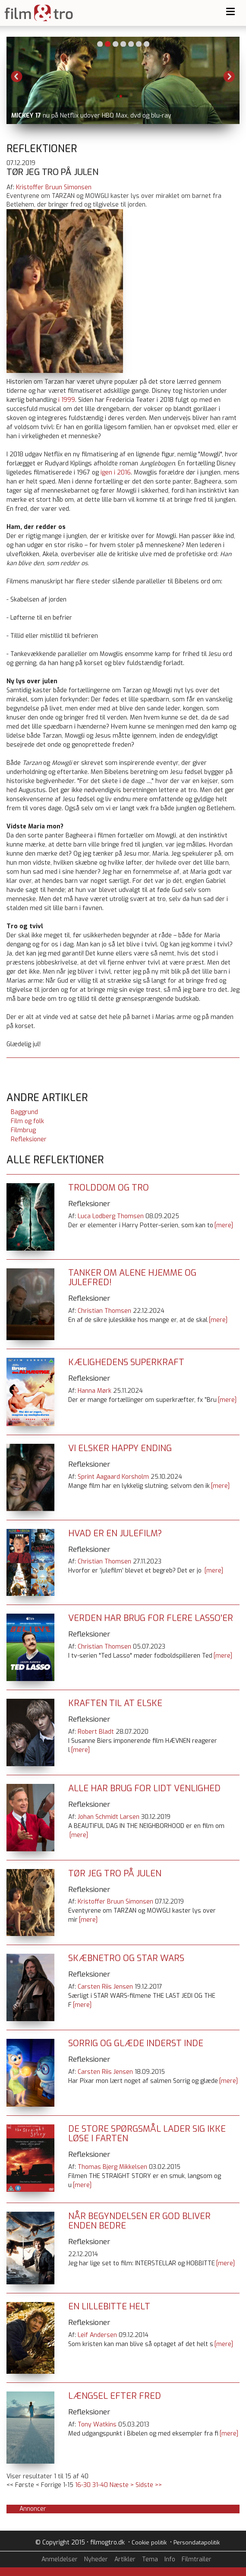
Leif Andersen (97, 2335)
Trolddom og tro (108, 1188)
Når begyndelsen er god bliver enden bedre (139, 2221)
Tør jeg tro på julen (114, 1873)
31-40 (100, 2485)
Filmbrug (23, 1130)
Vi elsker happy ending (120, 1448)
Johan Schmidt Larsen (108, 1817)
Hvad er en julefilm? (115, 1533)
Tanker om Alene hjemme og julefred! (132, 1277)
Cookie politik (149, 2542)
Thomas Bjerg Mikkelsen (112, 2167)
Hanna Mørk (94, 1391)
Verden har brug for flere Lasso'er (150, 1618)
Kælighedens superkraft (126, 1362)
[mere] (223, 1225)
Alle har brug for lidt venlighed (144, 1788)
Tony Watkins (97, 2424)
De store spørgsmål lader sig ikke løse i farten (147, 2133)
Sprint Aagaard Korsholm (113, 1477)
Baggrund (24, 1112)
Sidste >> (149, 2485)
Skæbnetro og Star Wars (126, 1958)
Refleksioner (29, 1139)
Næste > (122, 2485)
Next (229, 76)
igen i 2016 (116, 472)
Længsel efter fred (114, 2396)
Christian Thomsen (104, 1311)
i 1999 (66, 400)
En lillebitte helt (109, 2306)
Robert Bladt (96, 1732)
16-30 (83, 2485)
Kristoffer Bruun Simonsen (53, 187)
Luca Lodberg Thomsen (111, 1216)
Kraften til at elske (115, 1703)
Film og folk (27, 1121)
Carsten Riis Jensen (105, 1987)
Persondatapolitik (196, 2542)
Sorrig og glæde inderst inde (135, 2043)
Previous (17, 76)
